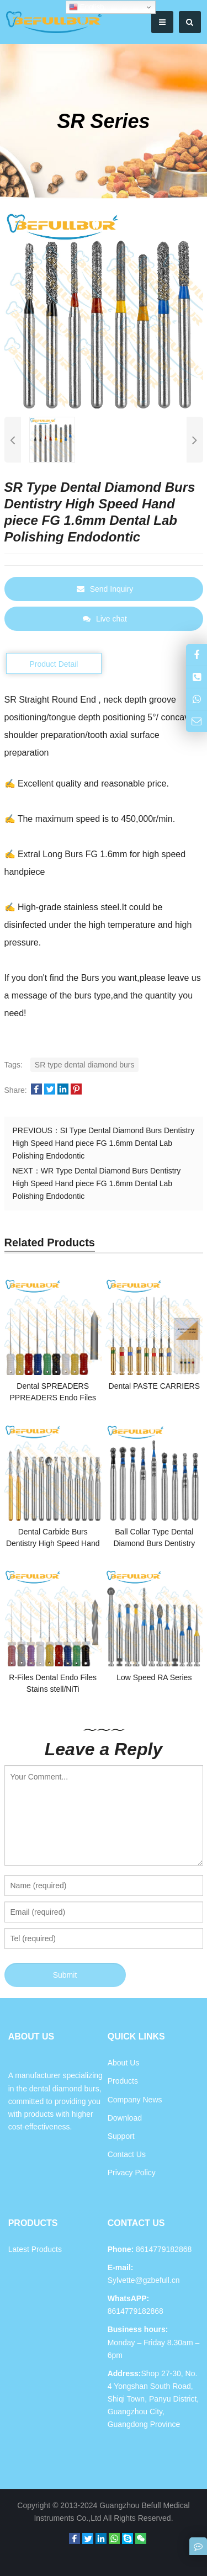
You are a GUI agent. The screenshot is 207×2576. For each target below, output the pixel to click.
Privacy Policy (132, 2172)
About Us (124, 2062)
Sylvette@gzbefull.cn (144, 2280)
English (86, 7)
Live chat (105, 618)
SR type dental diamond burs (85, 1064)
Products (123, 2080)
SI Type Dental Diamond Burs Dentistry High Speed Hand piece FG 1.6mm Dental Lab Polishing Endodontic (104, 1143)
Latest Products (35, 2249)
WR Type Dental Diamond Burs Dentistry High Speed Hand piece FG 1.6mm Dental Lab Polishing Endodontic (97, 1183)
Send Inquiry (105, 589)
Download (125, 2117)
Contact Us (127, 2154)
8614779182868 (135, 2311)
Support (121, 2136)
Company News (135, 2099)
